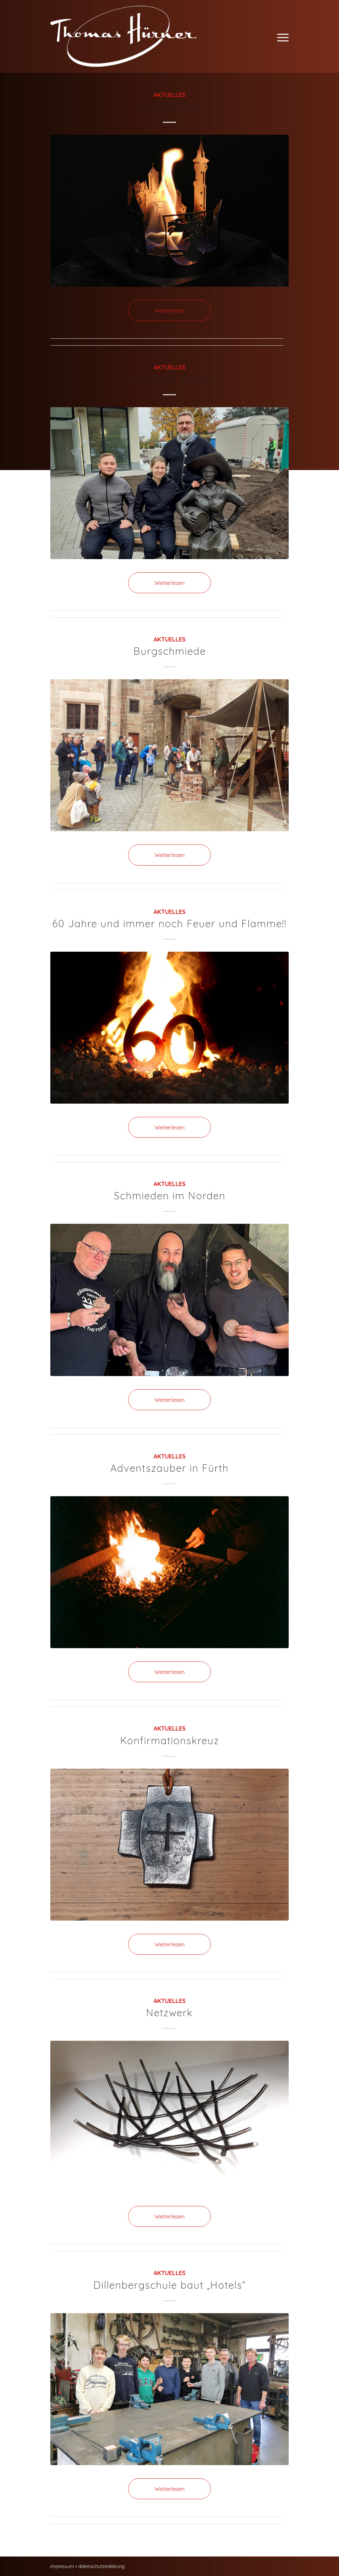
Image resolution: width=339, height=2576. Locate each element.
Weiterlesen (170, 310)
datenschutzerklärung (101, 2566)
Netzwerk (169, 2012)
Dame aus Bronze (169, 379)
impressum (62, 2566)
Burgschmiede (169, 651)
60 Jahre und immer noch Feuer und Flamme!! (169, 923)
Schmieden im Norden (169, 1195)
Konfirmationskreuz (169, 1740)
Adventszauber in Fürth (169, 1468)
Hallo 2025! (169, 106)
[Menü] (282, 36)
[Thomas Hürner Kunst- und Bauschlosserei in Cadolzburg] (123, 36)
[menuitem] (282, 36)
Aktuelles (170, 94)
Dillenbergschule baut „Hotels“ (169, 2285)
